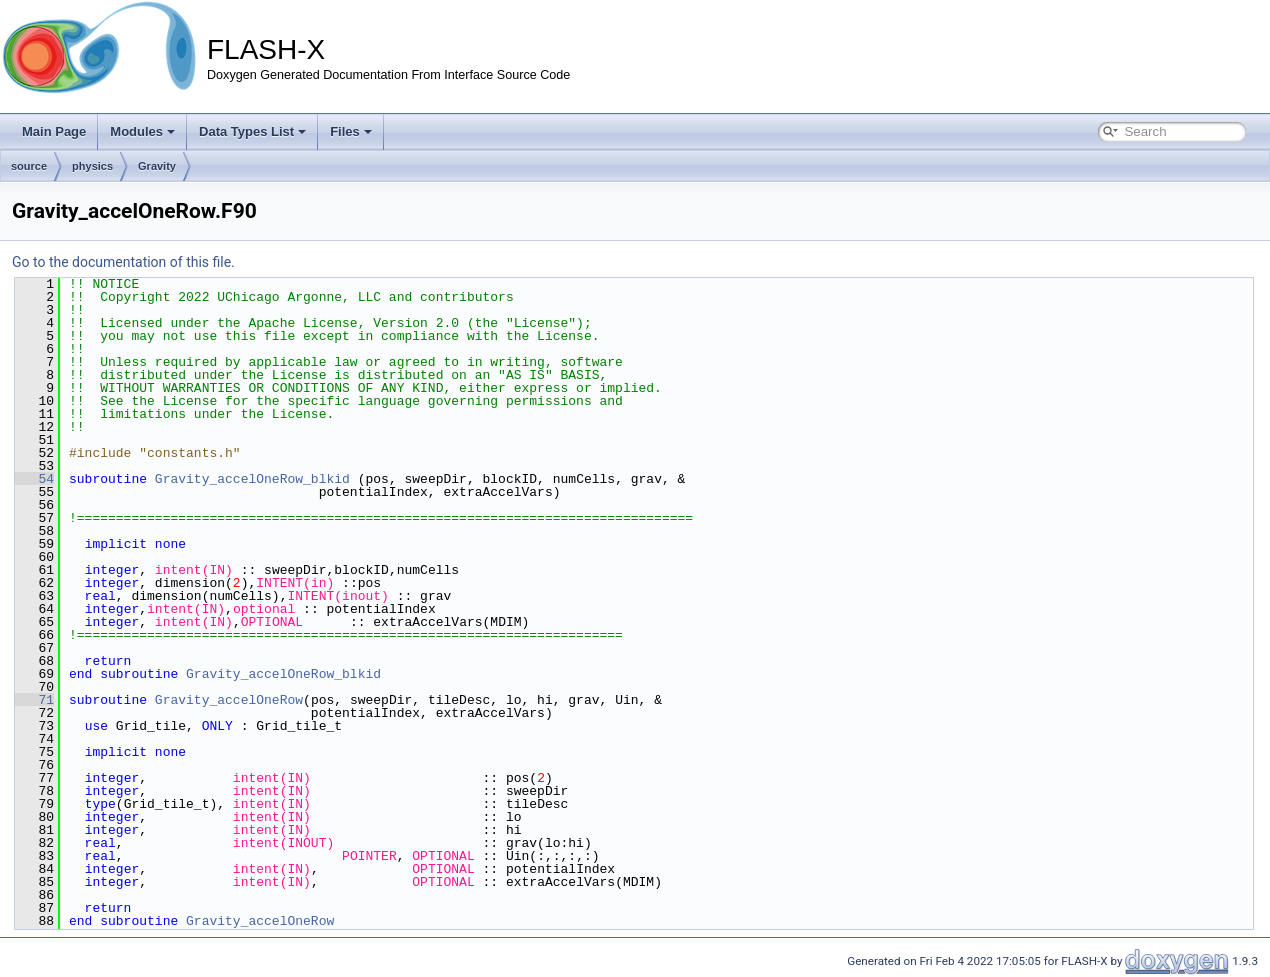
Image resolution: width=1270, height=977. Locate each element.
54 (34, 479)
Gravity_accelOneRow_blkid (252, 479)
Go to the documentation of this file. (123, 262)
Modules (142, 131)
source (29, 166)
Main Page (54, 131)
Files (351, 131)
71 (34, 700)
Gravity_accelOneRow (229, 700)
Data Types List (252, 131)
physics (92, 166)
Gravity (157, 166)
